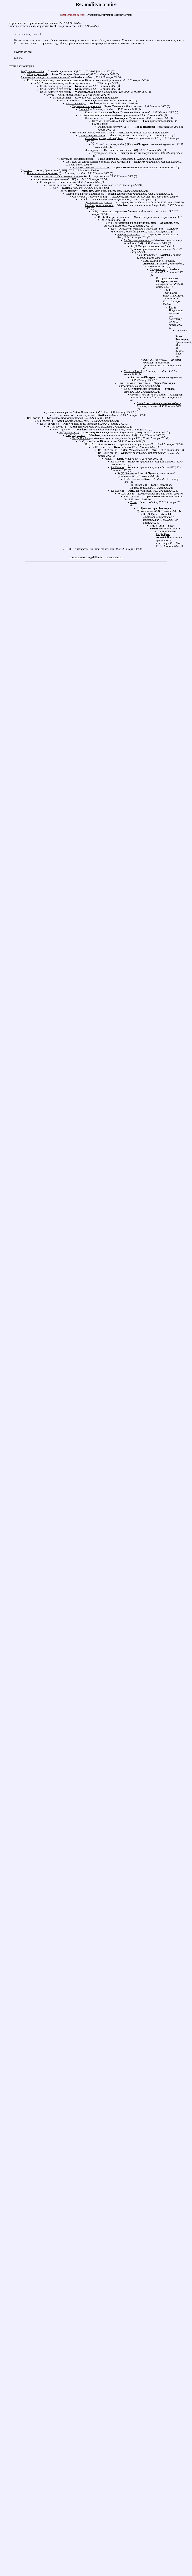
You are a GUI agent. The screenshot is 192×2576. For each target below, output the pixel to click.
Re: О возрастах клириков (99, 205)
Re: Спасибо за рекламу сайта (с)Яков (112, 144)
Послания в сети (94, 118)
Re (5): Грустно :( (62, 429)
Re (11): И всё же (101, 447)
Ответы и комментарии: (21, 66)
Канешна (135, 377)
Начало (99, 557)
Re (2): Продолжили (170, 291)
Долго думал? (92, 150)
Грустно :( (26, 170)
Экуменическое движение (86, 106)
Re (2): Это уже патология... (145, 246)
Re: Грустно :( (35, 418)
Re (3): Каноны (132, 479)
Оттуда (50, 94)
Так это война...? (133, 371)
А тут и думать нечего (104, 153)
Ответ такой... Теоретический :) (89, 196)
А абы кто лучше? (147, 254)
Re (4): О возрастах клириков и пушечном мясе (130, 222)
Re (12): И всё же (107, 450)
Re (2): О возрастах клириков (108, 211)
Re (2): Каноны (125, 473)
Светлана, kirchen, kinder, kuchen (148, 394)
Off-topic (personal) (37, 74)
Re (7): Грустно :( (75, 435)
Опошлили (181, 330)
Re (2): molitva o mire (32, 71)
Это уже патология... (128, 234)
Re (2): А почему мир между (49, 83)
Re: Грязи (142, 508)
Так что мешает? (68, 190)
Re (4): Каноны (138, 484)
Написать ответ (122, 14)
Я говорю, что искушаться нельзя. (91, 167)
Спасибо (83, 199)
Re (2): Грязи (150, 514)
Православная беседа (72, 14)
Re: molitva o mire (96, 4)
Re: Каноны (117, 461)
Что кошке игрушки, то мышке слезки (93, 132)
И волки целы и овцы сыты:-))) (44, 173)
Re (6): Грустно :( (69, 432)
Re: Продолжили (165, 278)
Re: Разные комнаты (70, 100)
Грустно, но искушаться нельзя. (76, 158)
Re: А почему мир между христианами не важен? (54, 80)
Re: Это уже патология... (137, 240)
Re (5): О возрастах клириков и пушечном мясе (137, 228)
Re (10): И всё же (94, 444)
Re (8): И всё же (81, 438)
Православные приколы (92, 135)
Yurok (53, 26)
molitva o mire (27, 26)
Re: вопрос (46, 182)
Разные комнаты (62, 97)
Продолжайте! (157, 269)
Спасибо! (84, 109)
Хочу (55, 188)
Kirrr (24, 23)
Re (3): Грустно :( (50, 423)
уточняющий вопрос (57, 412)
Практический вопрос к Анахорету (85, 193)
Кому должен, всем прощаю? (159, 260)
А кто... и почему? (76, 103)
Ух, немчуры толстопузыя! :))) (114, 126)
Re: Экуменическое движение (95, 115)
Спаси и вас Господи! (97, 112)
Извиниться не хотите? (58, 185)
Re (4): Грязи (163, 534)
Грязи (133, 502)
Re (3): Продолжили (176, 309)
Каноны (109, 458)
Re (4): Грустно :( (56, 426)
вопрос (37, 179)
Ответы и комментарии (99, 14)
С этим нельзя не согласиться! (134, 383)
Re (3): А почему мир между (55, 86)
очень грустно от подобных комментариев (57, 176)
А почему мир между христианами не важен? (45, 77)
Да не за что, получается (98, 202)
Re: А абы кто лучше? (155, 359)
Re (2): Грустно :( (43, 420)
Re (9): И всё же (87, 441)
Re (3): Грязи (157, 525)
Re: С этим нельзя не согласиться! (142, 388)
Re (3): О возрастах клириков (114, 217)
